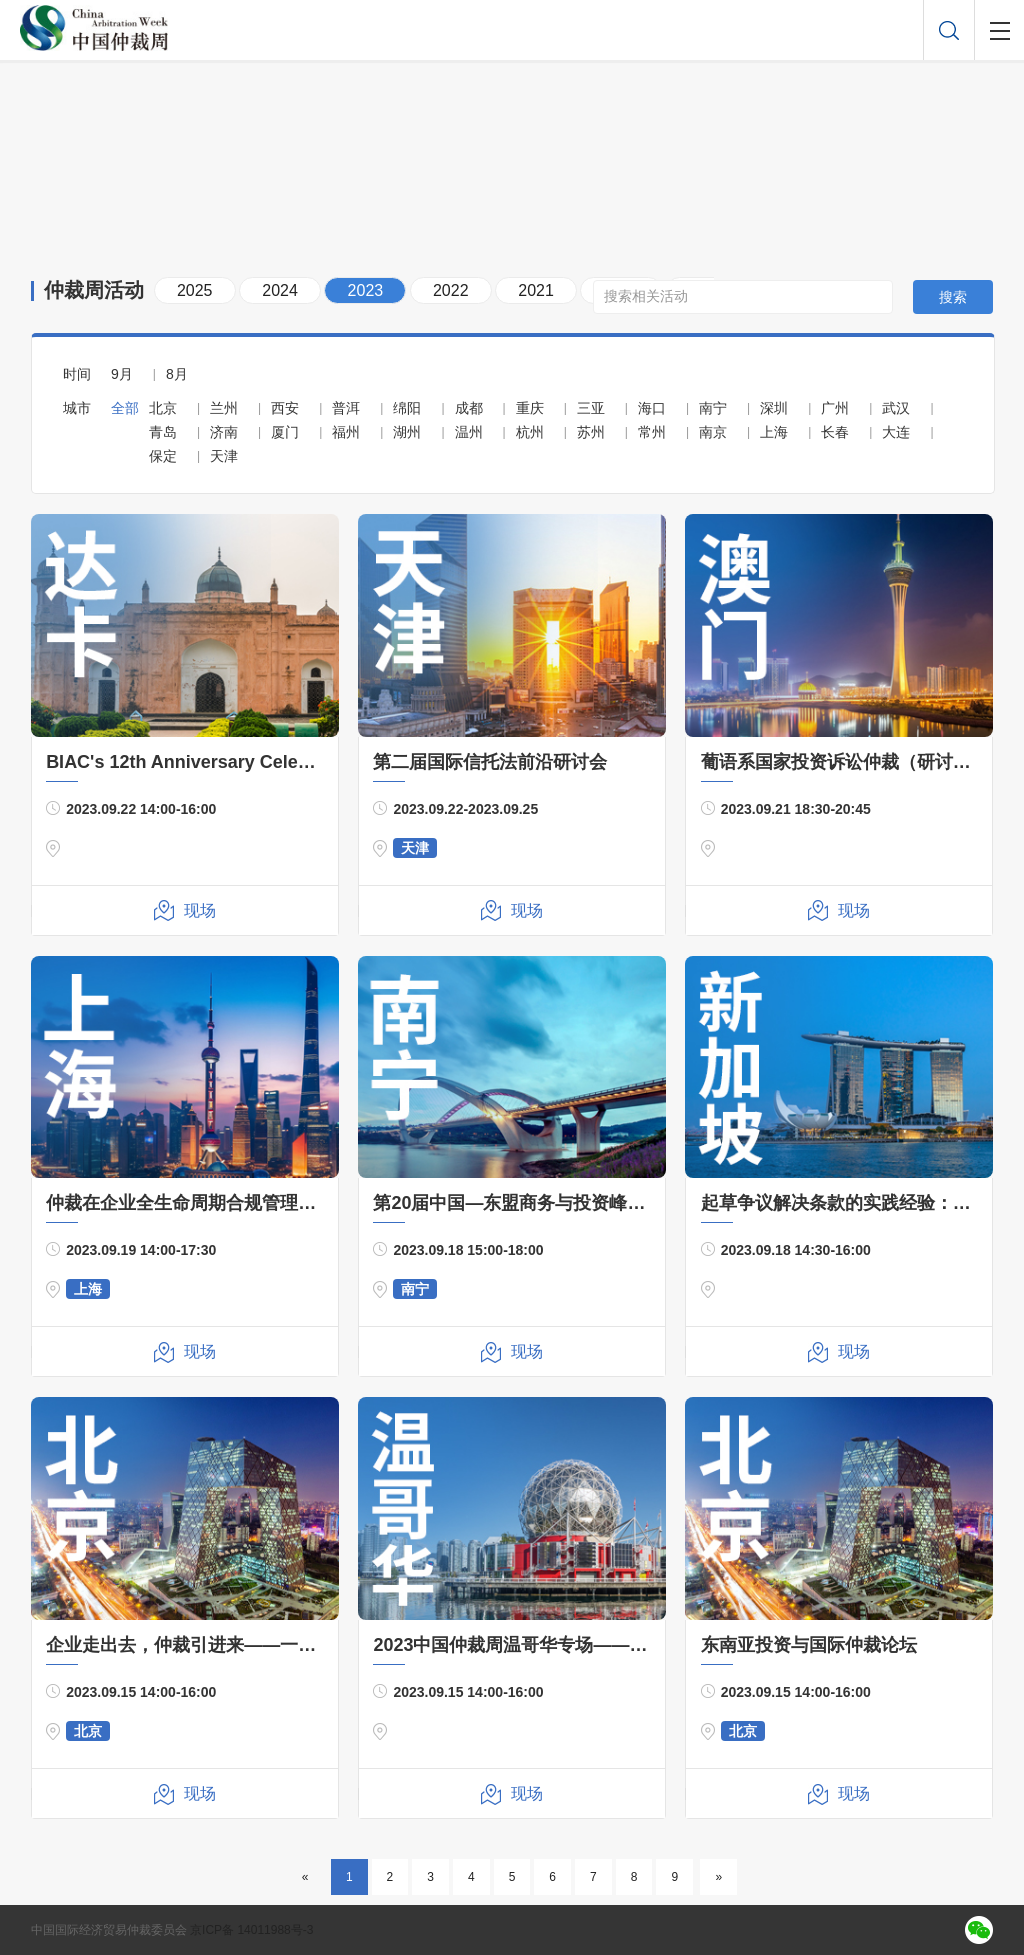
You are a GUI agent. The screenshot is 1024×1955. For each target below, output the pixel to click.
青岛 (163, 432)
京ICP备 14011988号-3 (251, 1930)
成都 (469, 408)
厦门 (285, 432)
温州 (469, 432)
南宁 (713, 408)
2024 (280, 290)
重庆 (530, 408)
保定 (163, 456)
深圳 (774, 408)
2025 (195, 290)
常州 (652, 432)
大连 (896, 432)
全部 (125, 408)
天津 (224, 456)
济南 (224, 432)
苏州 (591, 432)
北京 (163, 408)
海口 (652, 408)
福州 (346, 432)
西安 (285, 408)
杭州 (530, 432)
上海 (774, 432)
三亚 (591, 408)
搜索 (953, 297)
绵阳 (407, 408)
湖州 (407, 432)
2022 (451, 290)
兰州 (224, 408)
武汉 (896, 408)
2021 (536, 290)
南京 (713, 432)
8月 (177, 374)
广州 (835, 408)
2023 (366, 290)
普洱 (346, 408)
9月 (122, 374)
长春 (835, 432)
